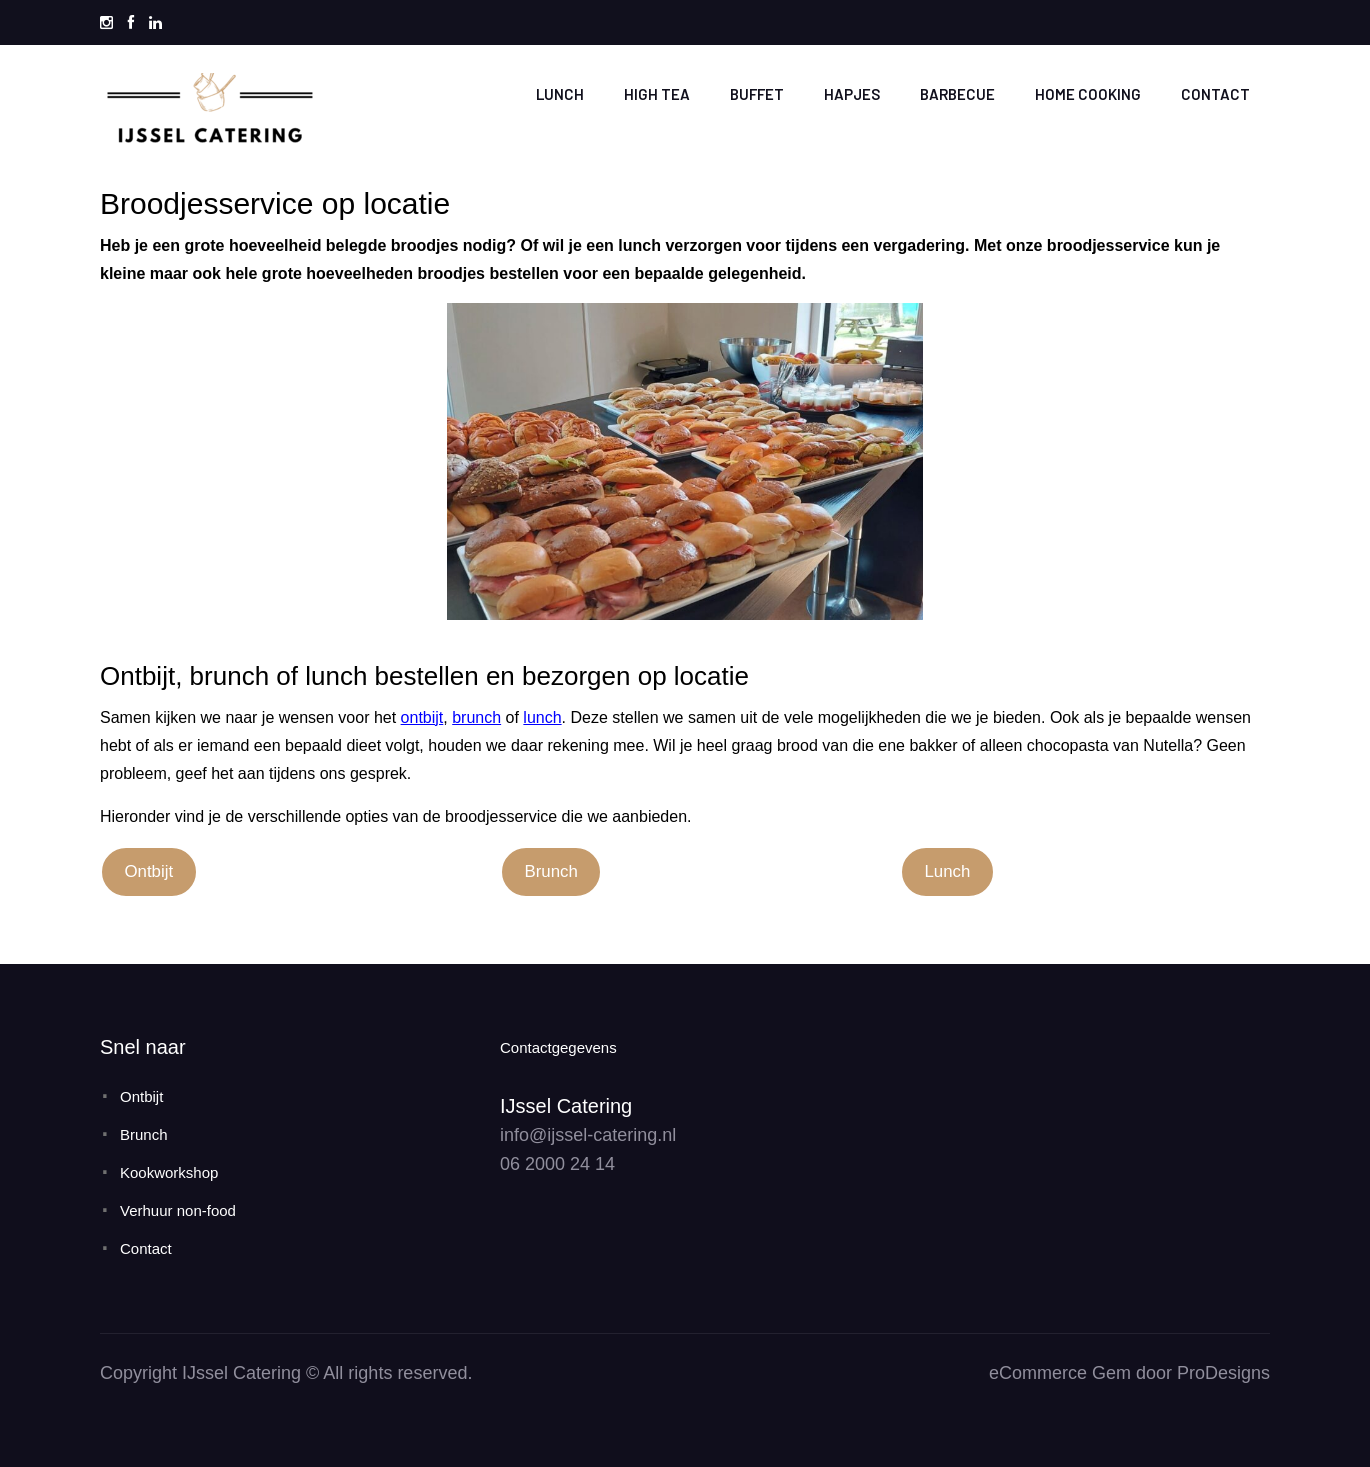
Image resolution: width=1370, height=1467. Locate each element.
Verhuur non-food (178, 1210)
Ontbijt (148, 871)
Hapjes (852, 94)
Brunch (550, 871)
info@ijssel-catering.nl (588, 1135)
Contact (1215, 94)
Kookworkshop (169, 1172)
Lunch (560, 94)
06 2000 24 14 (557, 1164)
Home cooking (1088, 94)
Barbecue (957, 94)
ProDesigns (1223, 1373)
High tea (657, 94)
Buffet (757, 94)
